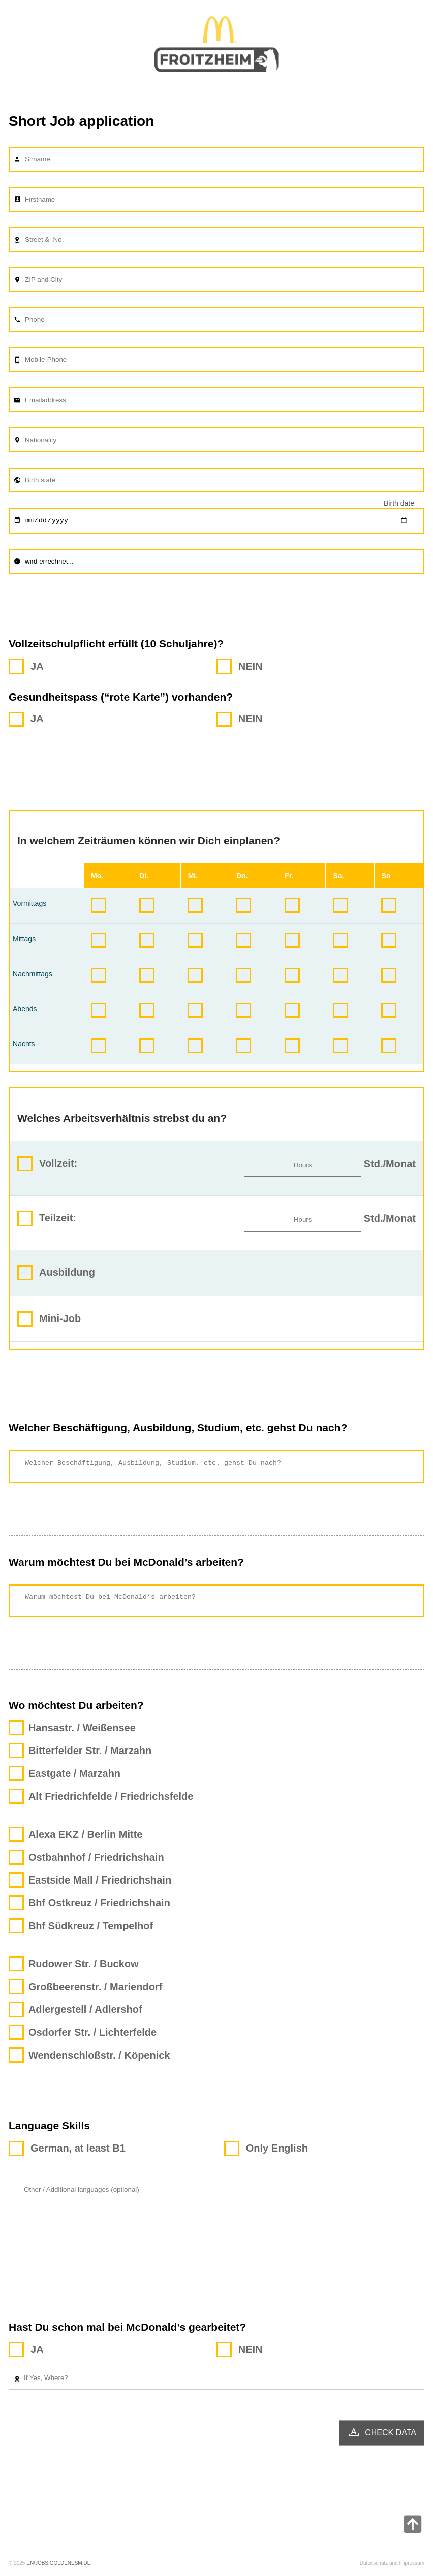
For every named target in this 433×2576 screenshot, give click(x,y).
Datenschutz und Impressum (392, 2570)
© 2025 (17, 2570)
